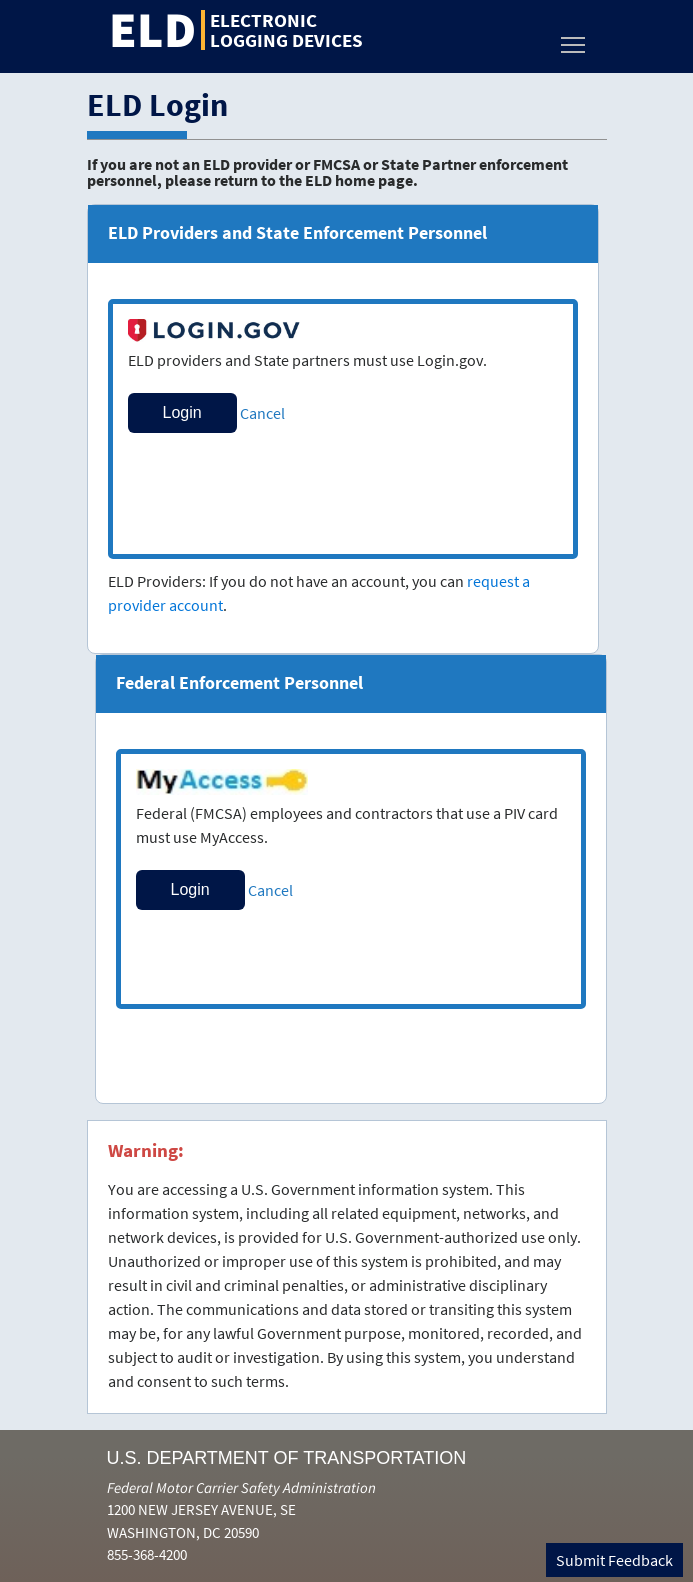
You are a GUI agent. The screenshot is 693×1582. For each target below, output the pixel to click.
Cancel (262, 413)
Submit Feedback (614, 1560)
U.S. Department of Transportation (287, 1458)
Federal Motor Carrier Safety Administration (241, 1487)
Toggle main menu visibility (574, 39)
